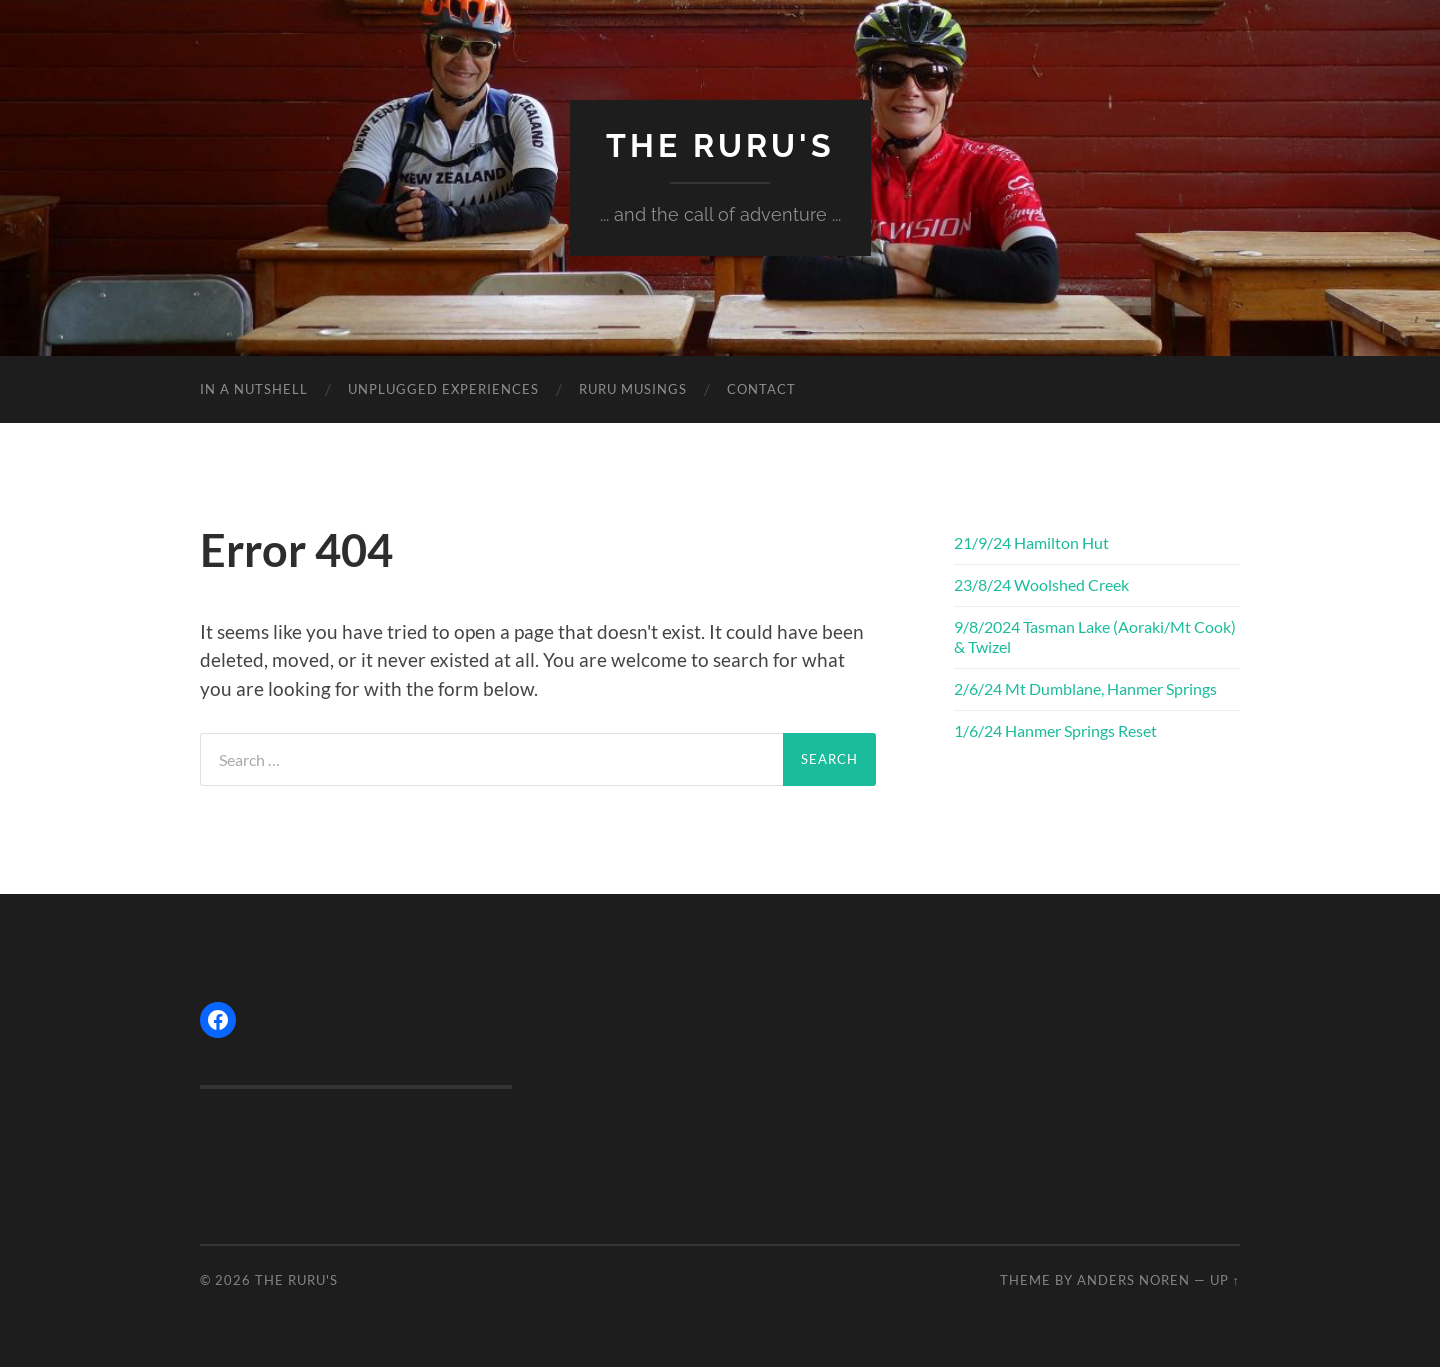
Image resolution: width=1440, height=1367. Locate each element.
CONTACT (761, 389)
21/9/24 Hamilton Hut (1031, 542)
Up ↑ (1225, 1280)
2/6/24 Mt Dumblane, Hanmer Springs (1085, 688)
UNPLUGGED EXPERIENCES (443, 389)
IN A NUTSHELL (254, 389)
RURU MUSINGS (633, 389)
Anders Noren (1133, 1280)
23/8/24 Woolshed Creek (1041, 584)
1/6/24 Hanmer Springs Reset (1055, 730)
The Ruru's (720, 145)
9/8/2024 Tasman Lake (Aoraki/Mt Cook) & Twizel (1095, 637)
